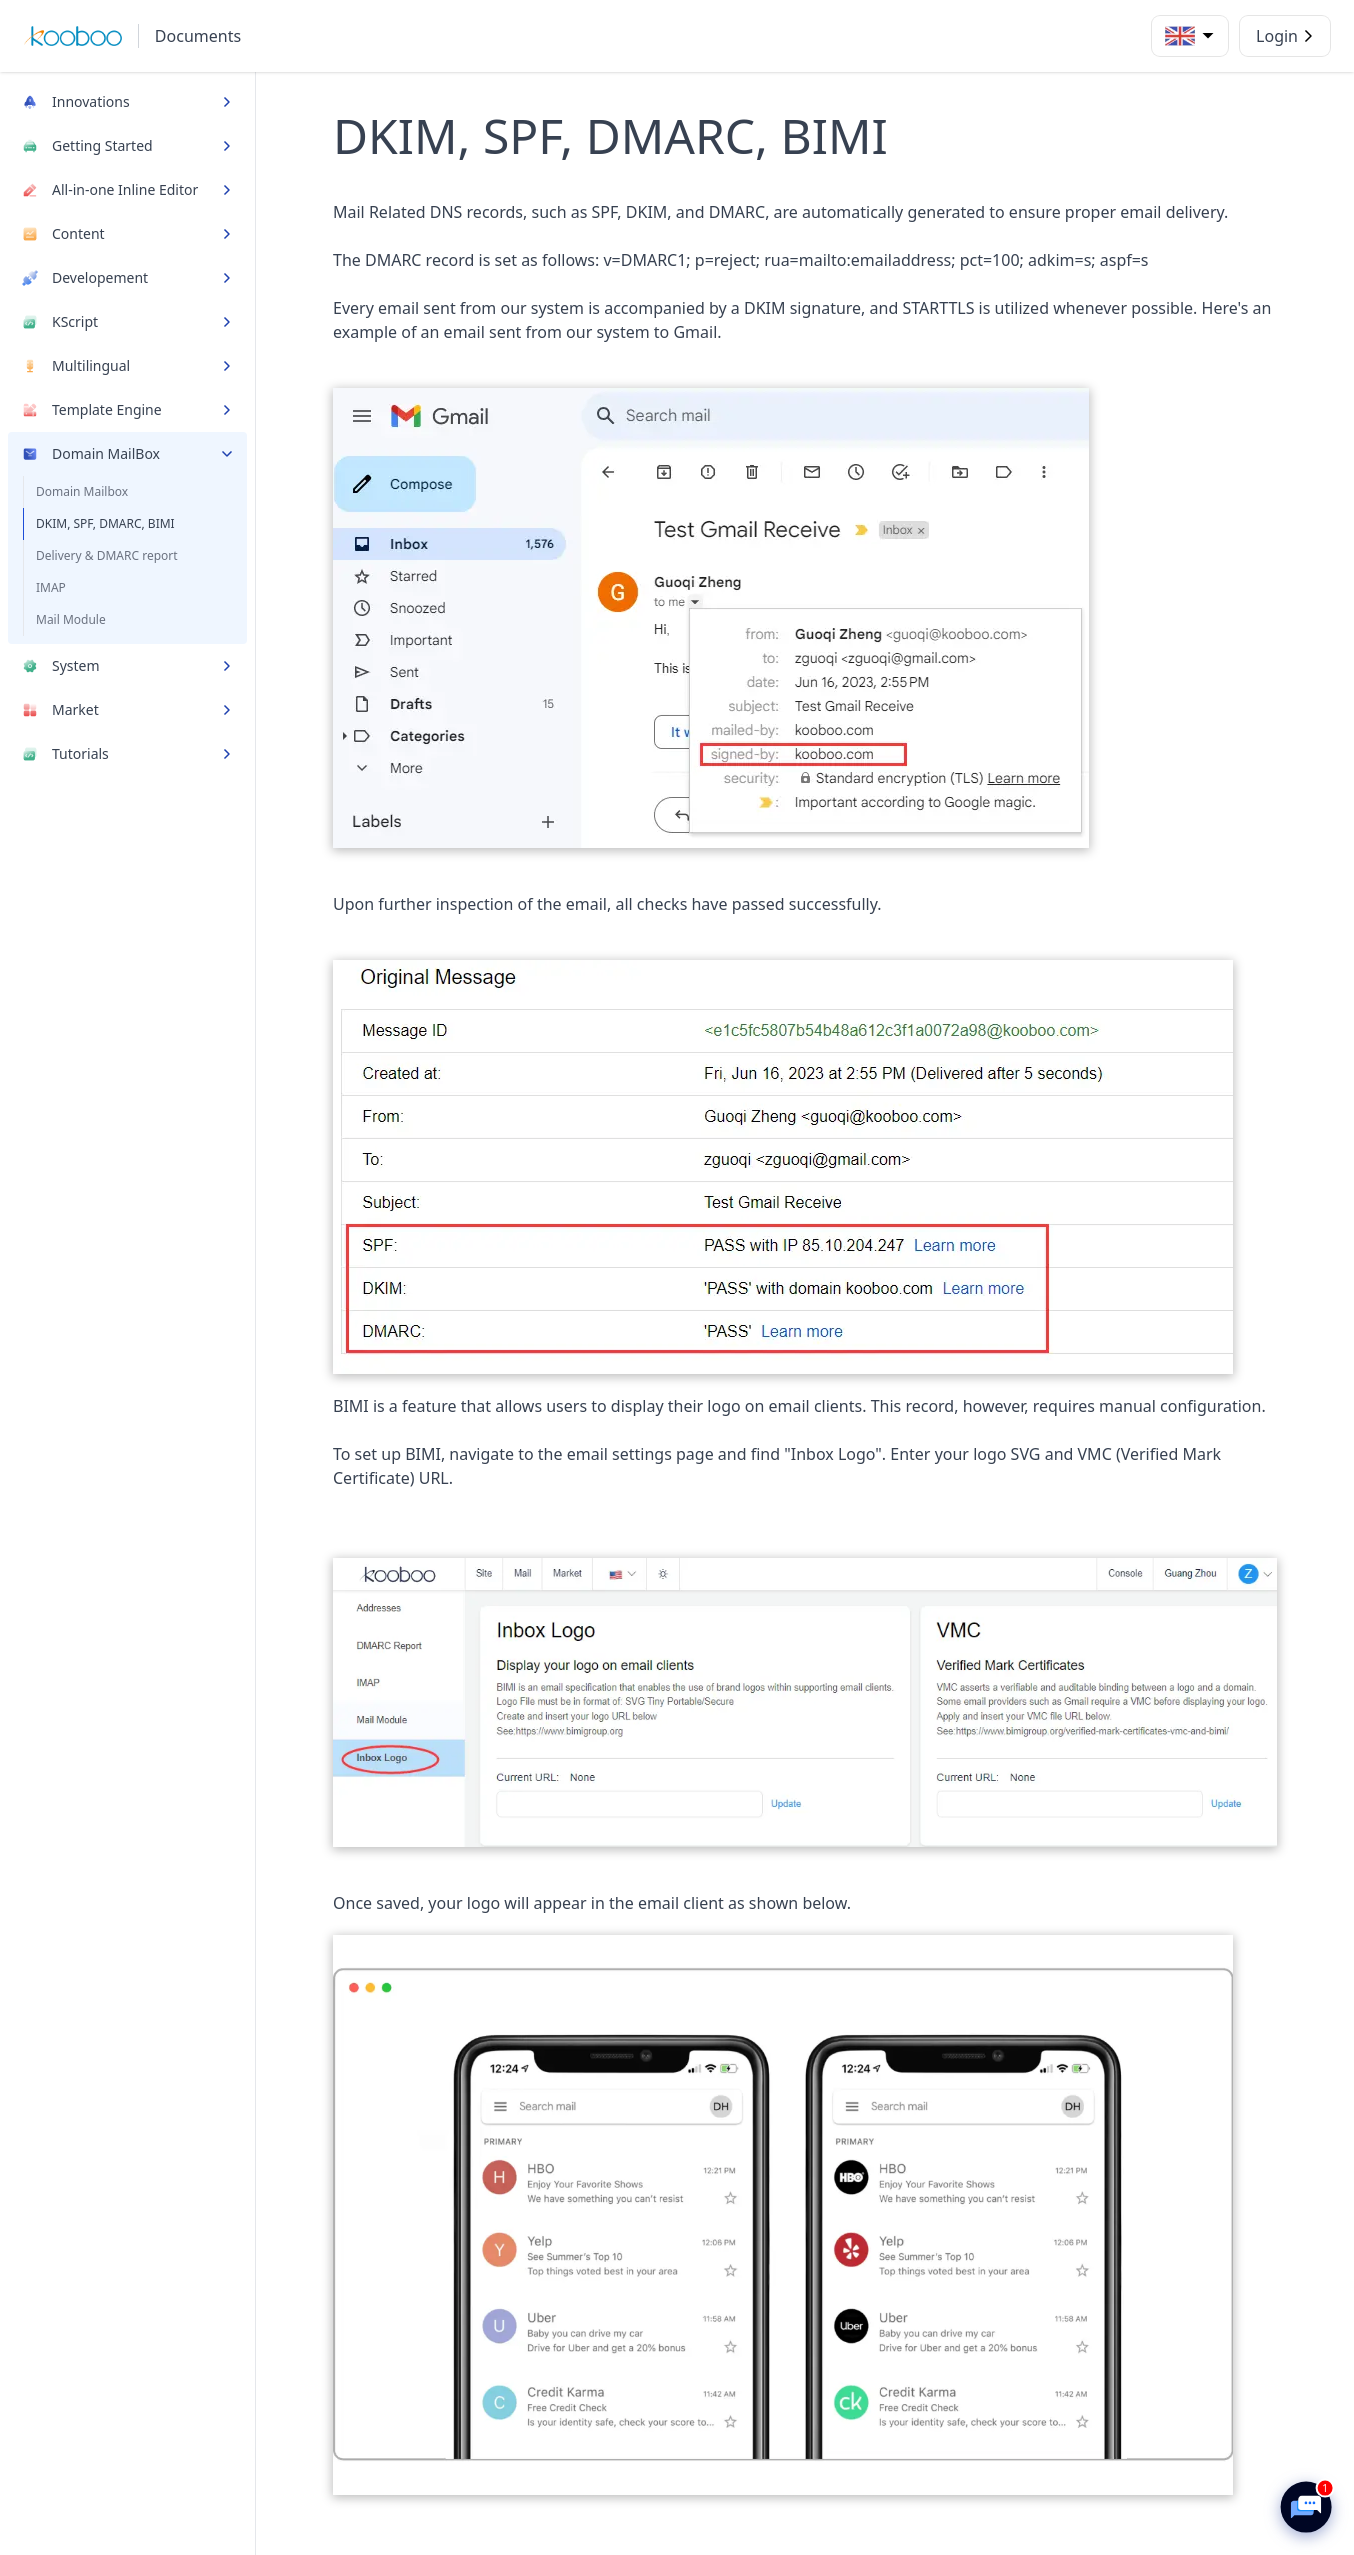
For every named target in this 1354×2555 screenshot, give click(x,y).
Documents (198, 36)
